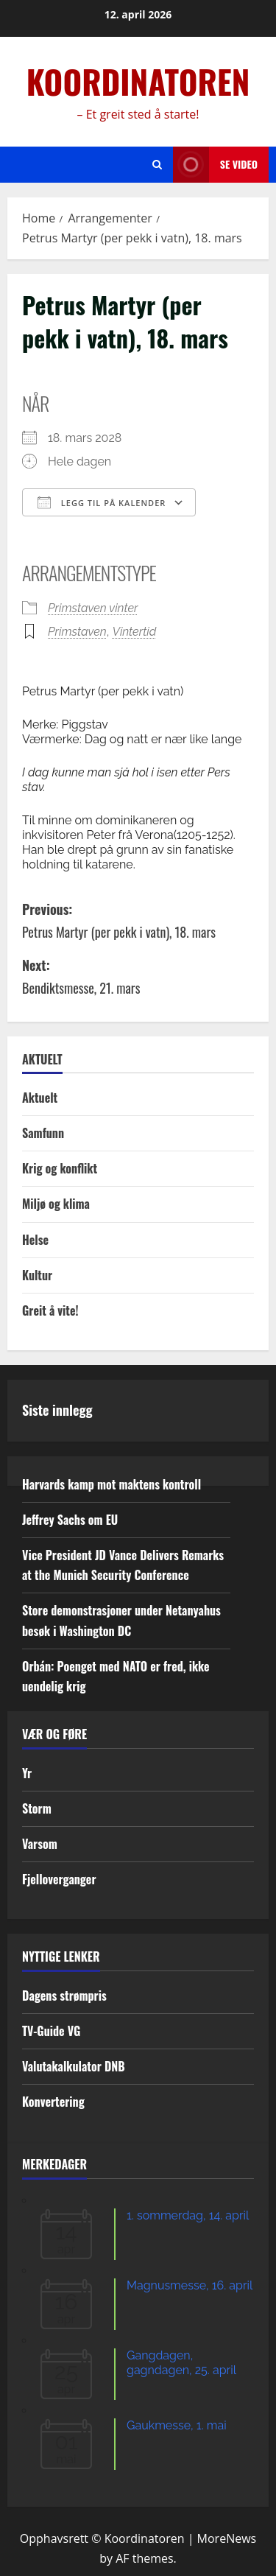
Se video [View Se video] (215, 165)
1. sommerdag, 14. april (188, 2215)
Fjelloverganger (59, 1879)
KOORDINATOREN (138, 81)
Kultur (37, 1275)
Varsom (39, 1844)
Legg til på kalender (102, 502)
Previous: (138, 921)
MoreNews (227, 2538)
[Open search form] (157, 164)
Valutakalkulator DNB (73, 2066)
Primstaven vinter (93, 608)
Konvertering (53, 2101)
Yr (27, 1773)
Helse (35, 1240)
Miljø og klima (56, 1203)
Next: (138, 977)
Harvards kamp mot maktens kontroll (111, 1484)
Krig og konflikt (59, 1168)
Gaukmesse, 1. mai (177, 2425)
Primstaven (77, 632)
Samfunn (43, 1133)
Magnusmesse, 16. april (189, 2285)
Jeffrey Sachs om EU (70, 1520)
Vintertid (135, 632)
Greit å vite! (50, 1310)
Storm (37, 1808)
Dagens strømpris (64, 1995)
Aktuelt (39, 1097)
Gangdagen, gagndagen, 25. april (181, 2362)
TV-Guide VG (51, 2031)
